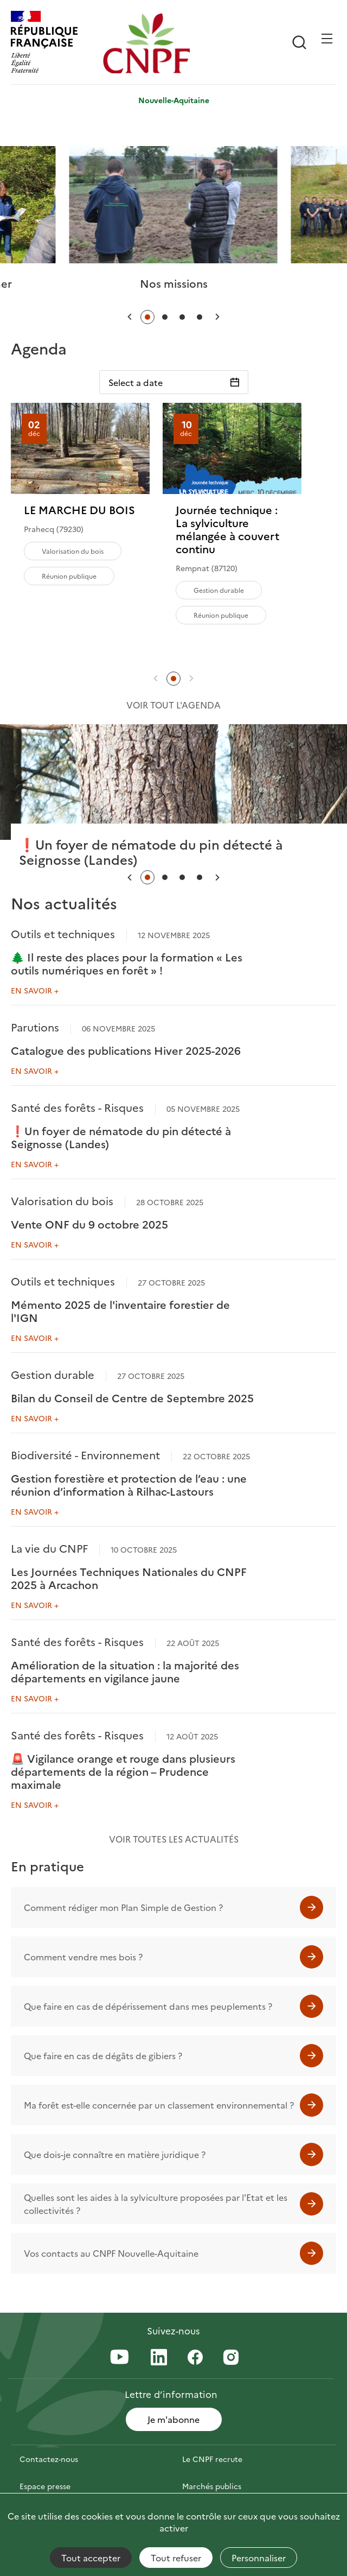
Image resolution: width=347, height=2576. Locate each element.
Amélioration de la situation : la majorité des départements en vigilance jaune (125, 1671)
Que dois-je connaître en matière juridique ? (114, 2154)
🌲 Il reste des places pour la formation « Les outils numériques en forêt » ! (126, 963)
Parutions (35, 1026)
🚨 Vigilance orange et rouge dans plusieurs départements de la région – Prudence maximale (123, 1770)
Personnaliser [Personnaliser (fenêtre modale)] (259, 2558)
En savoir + (35, 990)
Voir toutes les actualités (174, 1839)
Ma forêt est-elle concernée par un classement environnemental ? (159, 2105)
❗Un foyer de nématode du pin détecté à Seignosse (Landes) (121, 1137)
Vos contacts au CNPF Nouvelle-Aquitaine (111, 2253)
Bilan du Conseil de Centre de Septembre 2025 (132, 1397)
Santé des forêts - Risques (77, 1107)
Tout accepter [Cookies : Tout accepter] (90, 2558)
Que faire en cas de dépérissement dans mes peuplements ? (148, 2006)
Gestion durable (219, 589)
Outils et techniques (63, 933)
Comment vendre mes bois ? (83, 1957)
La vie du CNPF (49, 1547)
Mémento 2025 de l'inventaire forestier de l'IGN (120, 1311)
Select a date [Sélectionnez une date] (135, 382)
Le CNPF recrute (212, 2458)
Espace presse (45, 2485)
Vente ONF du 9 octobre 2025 (89, 1223)
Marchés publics (211, 2485)
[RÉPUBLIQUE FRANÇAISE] (54, 43)
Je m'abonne (173, 2419)
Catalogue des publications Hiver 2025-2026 (126, 1049)
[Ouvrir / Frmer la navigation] (327, 38)
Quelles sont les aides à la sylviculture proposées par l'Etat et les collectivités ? (155, 2203)
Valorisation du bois (73, 550)
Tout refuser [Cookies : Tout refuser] (176, 2558)
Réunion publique (69, 575)
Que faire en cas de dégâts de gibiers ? (103, 2055)
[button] (129, 316)
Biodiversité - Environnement (85, 1454)
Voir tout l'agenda (173, 705)
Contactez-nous (49, 2458)
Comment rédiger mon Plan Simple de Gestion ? (123, 1907)
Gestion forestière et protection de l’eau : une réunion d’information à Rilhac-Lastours (129, 1484)
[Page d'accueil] (146, 43)
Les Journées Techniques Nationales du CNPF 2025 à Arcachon (129, 1578)
